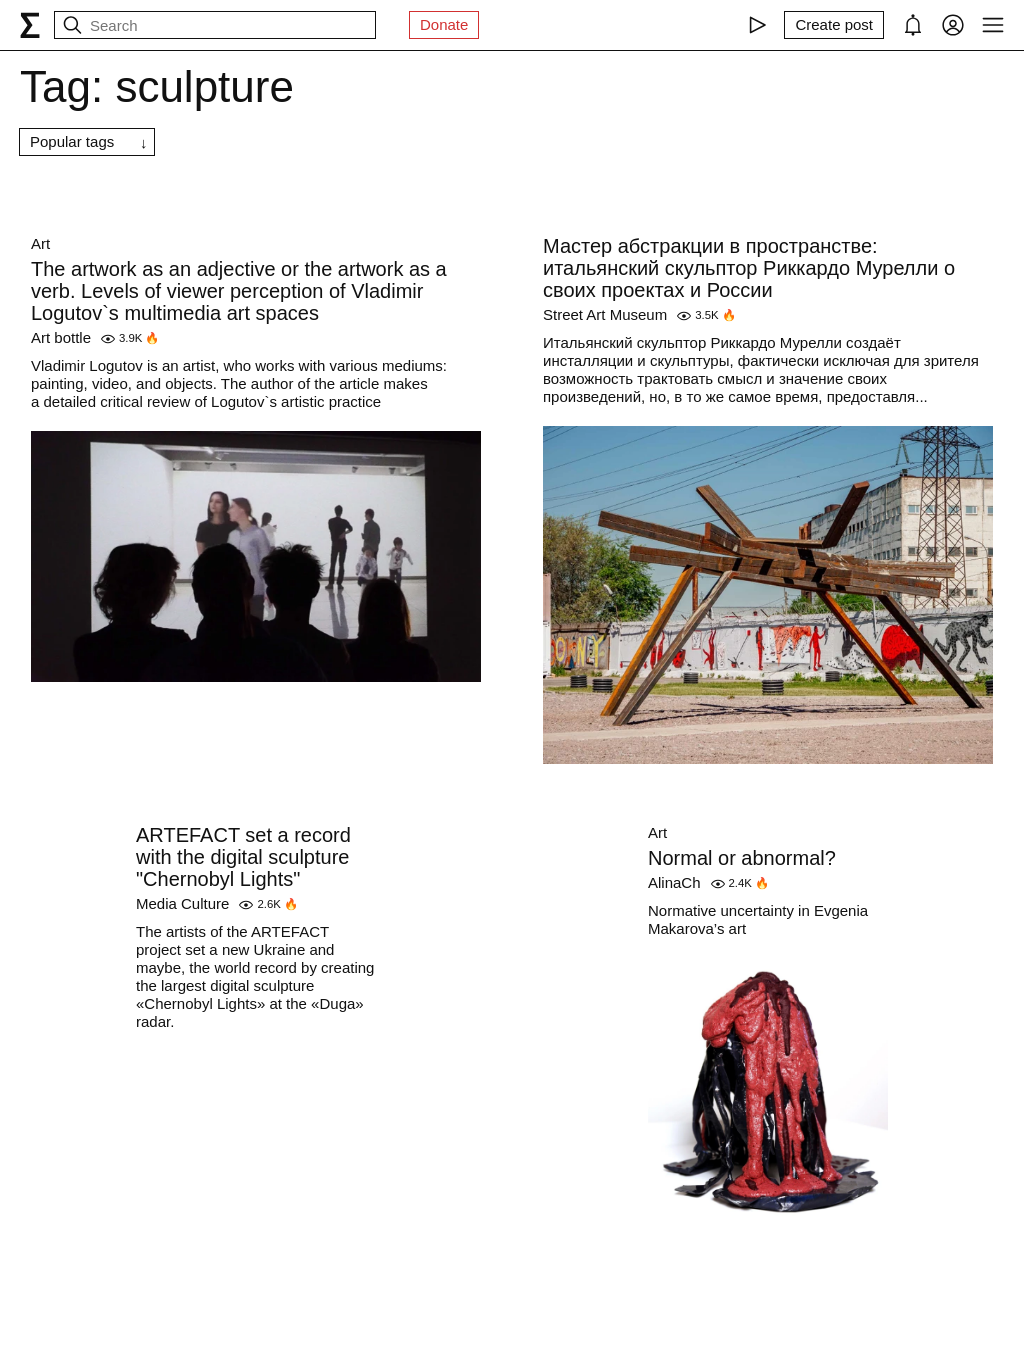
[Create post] (834, 25)
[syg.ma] (30, 25)
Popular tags (72, 141)
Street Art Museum (605, 314)
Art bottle (61, 337)
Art (40, 243)
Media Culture (182, 903)
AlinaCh (674, 882)
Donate (444, 24)
